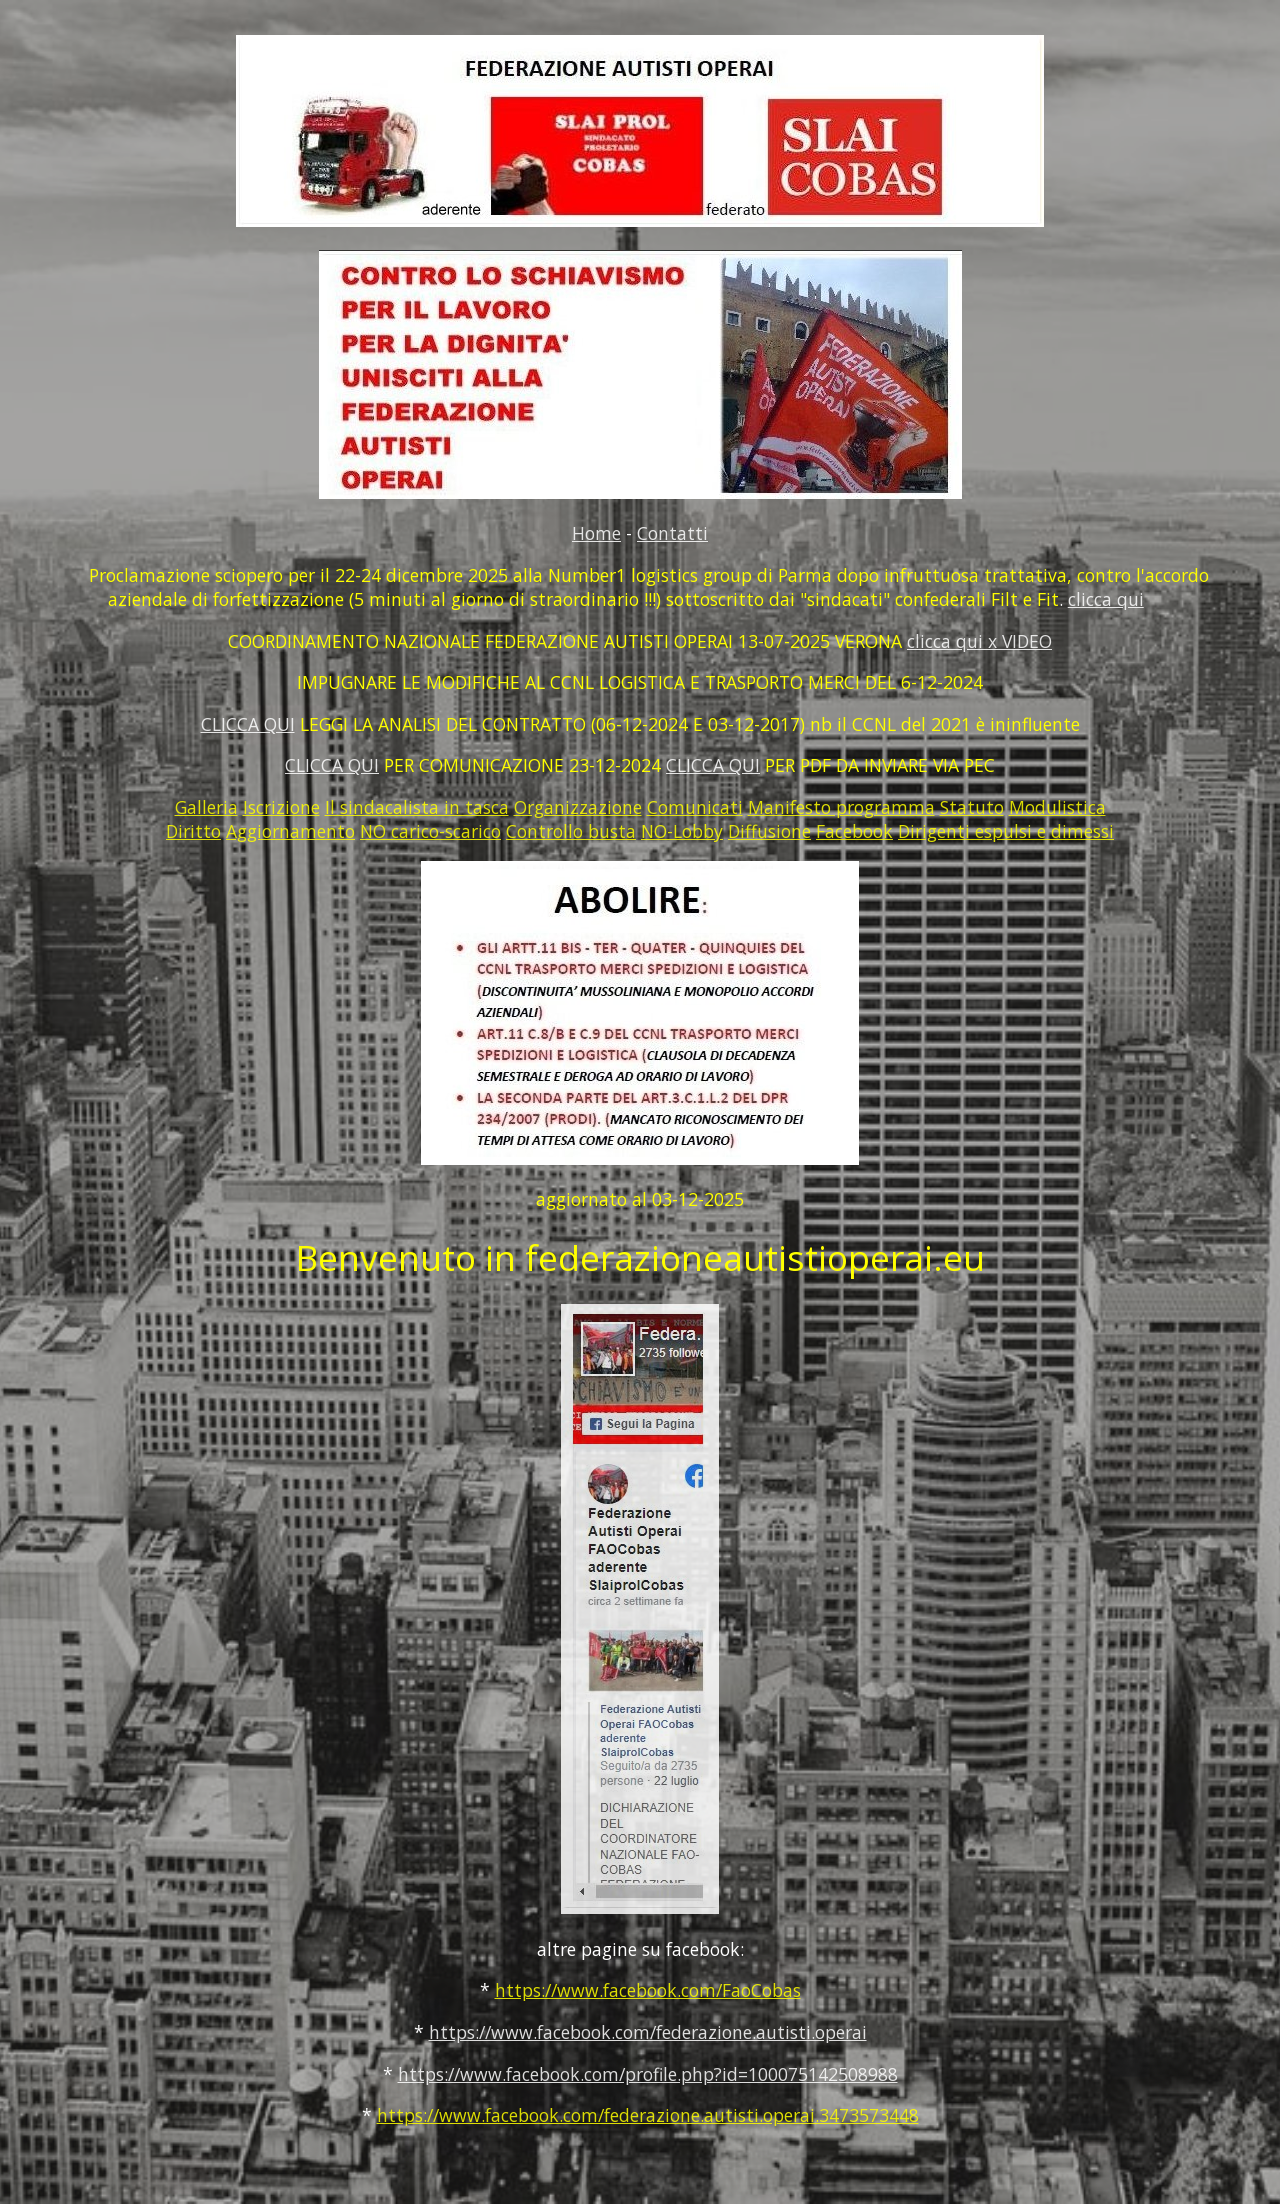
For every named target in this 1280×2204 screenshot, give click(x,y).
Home (596, 533)
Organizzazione (578, 807)
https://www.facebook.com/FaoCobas (648, 1990)
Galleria (206, 807)
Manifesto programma (841, 807)
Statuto (972, 807)
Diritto (193, 831)
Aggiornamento (290, 831)
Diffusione (769, 831)
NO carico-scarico (430, 831)
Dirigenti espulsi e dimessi (1006, 831)
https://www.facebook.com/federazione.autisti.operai (648, 2032)
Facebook (854, 831)
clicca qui (1106, 599)
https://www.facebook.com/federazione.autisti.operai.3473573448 (648, 2115)
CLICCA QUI (248, 724)
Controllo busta (571, 831)
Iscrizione (281, 807)
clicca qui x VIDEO (979, 641)
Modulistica (1057, 807)
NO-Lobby (682, 831)
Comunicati (695, 807)
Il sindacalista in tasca (417, 807)
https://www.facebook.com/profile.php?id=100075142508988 (648, 2074)
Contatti (672, 533)
